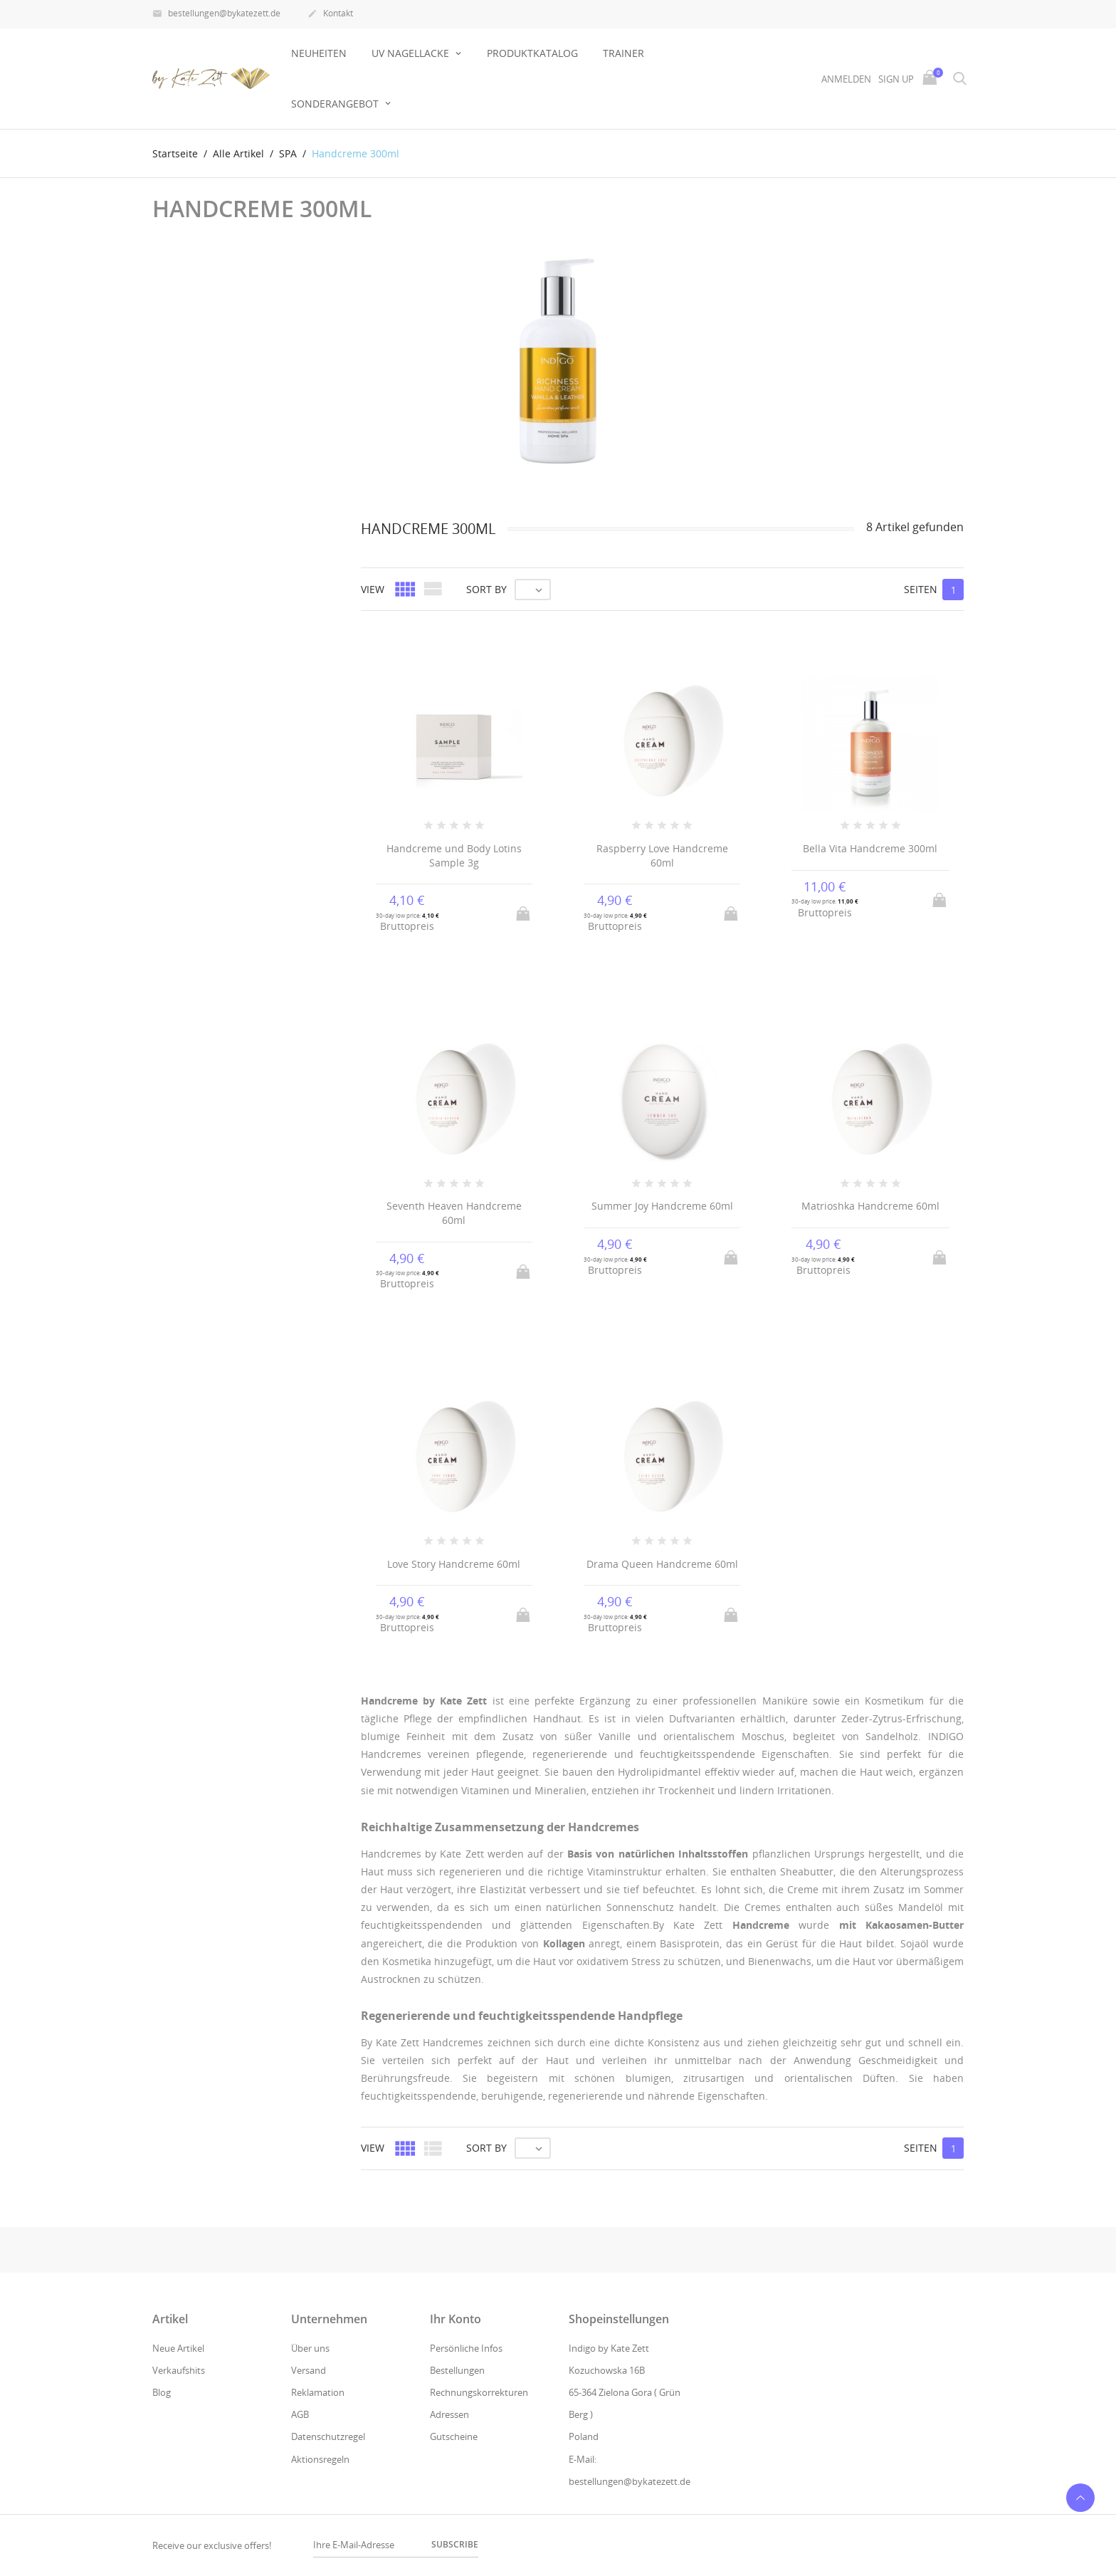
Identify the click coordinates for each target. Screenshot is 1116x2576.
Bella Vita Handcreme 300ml (870, 848)
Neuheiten (319, 53)
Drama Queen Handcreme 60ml (662, 1564)
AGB (300, 2414)
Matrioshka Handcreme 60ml (870, 1206)
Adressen (449, 2414)
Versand (308, 2370)
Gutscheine (454, 2436)
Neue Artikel (178, 2348)
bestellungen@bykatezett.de (216, 14)
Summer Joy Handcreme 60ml (662, 1206)
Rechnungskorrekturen (479, 2392)
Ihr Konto (455, 2319)
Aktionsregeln (320, 2459)
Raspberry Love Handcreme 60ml (662, 855)
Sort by (486, 589)
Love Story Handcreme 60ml (453, 1564)
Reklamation (317, 2392)
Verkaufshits (178, 2370)
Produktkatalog (532, 53)
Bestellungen (457, 2370)
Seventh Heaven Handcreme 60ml (454, 1213)
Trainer (623, 53)
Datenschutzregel (328, 2436)
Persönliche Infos (466, 2348)
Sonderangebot (336, 103)
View (372, 589)
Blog (161, 2392)
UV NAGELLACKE (412, 53)
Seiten (920, 589)
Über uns (310, 2348)
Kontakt (330, 14)
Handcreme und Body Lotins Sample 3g (454, 855)
